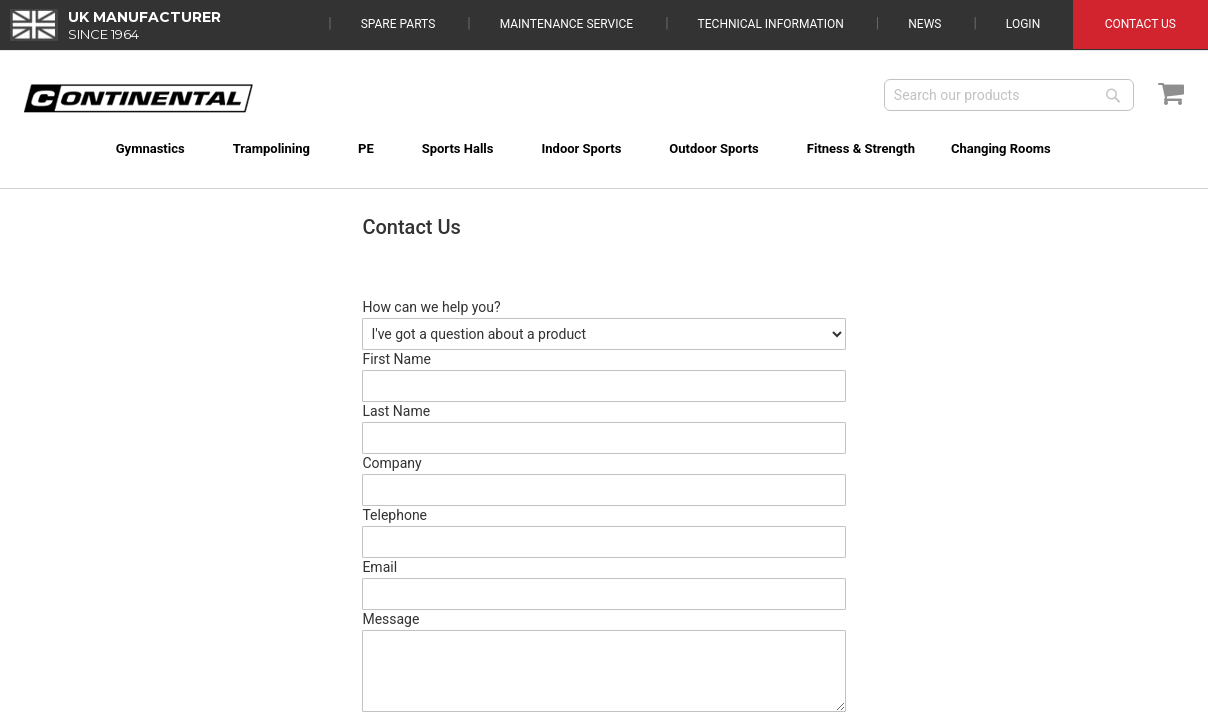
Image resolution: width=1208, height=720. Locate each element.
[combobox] (1009, 95)
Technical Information (771, 24)
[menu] (604, 136)
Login (1023, 24)
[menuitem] (123, 148)
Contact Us (1140, 24)
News (924, 24)
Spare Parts (398, 24)
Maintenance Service (566, 24)
